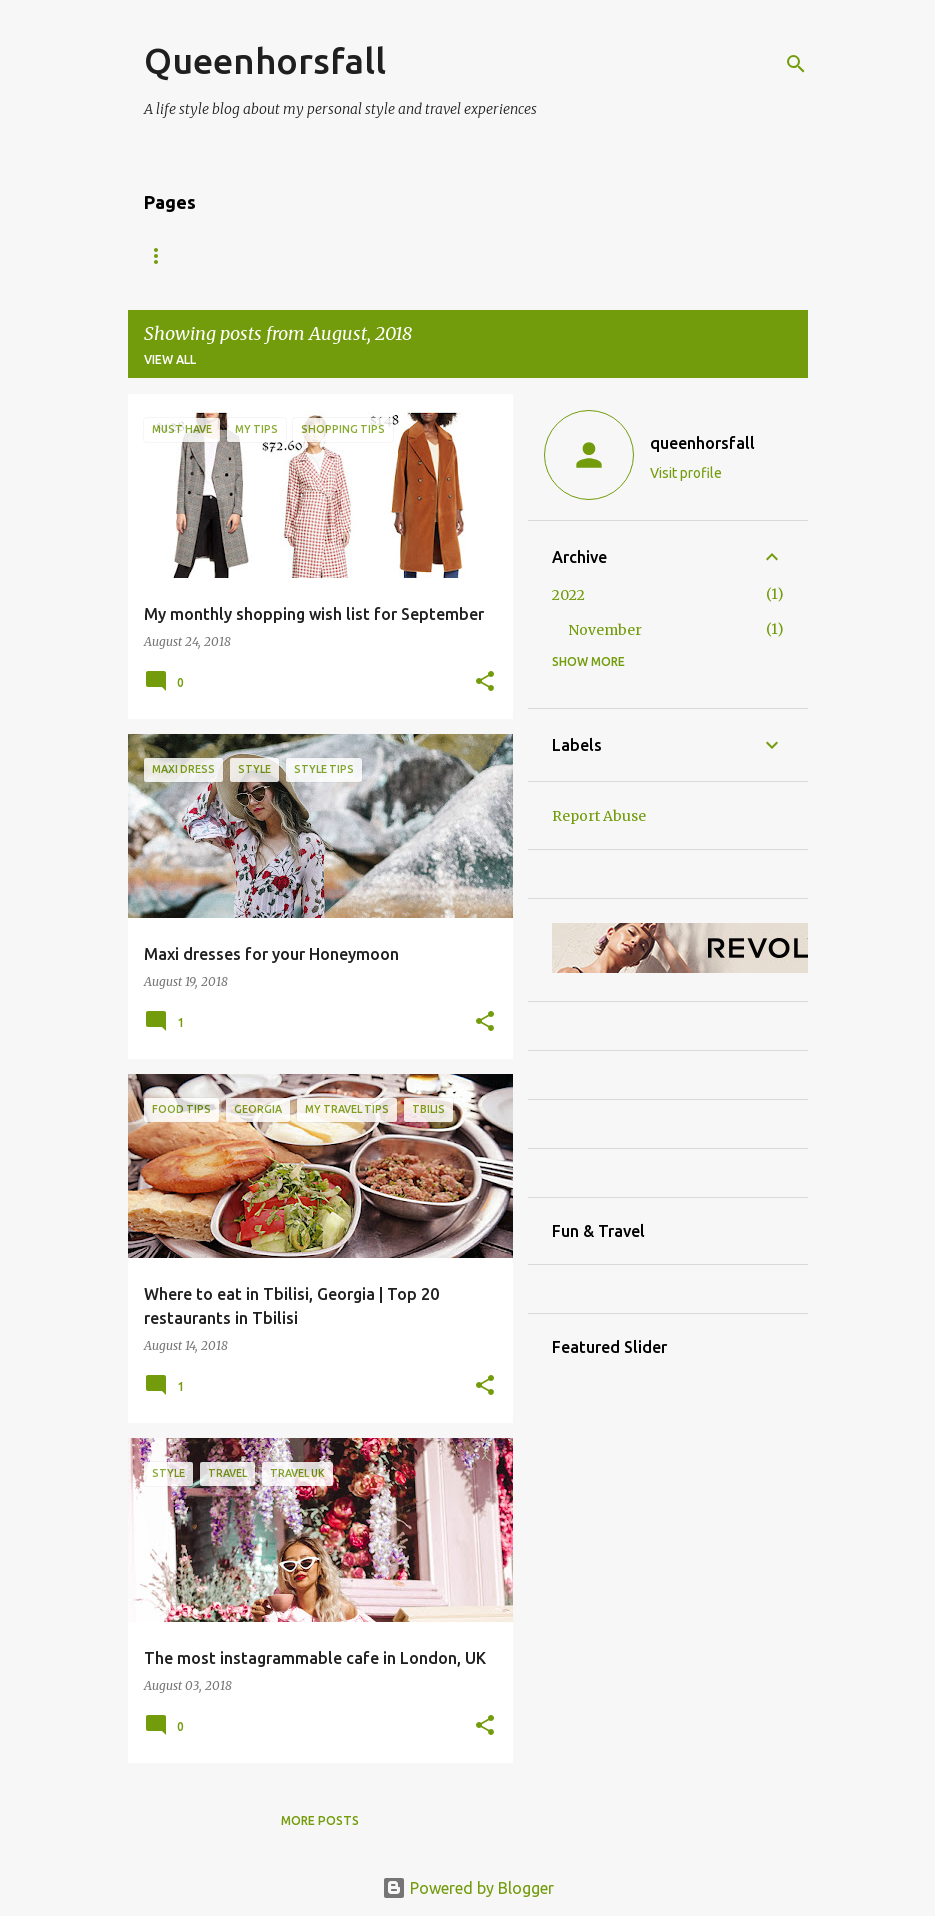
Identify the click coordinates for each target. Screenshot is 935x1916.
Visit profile (686, 473)
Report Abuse (599, 816)
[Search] (796, 64)
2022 (568, 595)
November (605, 630)
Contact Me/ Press (401, 255)
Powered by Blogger (468, 1888)
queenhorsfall (702, 443)
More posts (320, 1820)
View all (170, 359)
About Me (259, 255)
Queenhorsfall (265, 60)
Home (163, 255)
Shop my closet (564, 255)
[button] (485, 682)
